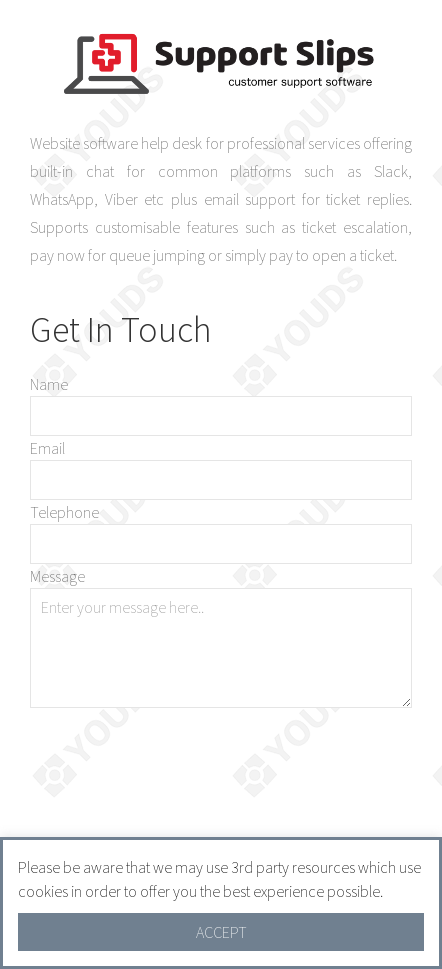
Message (57, 576)
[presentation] (260, 777)
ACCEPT (221, 932)
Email (47, 448)
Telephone (64, 512)
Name (49, 384)
